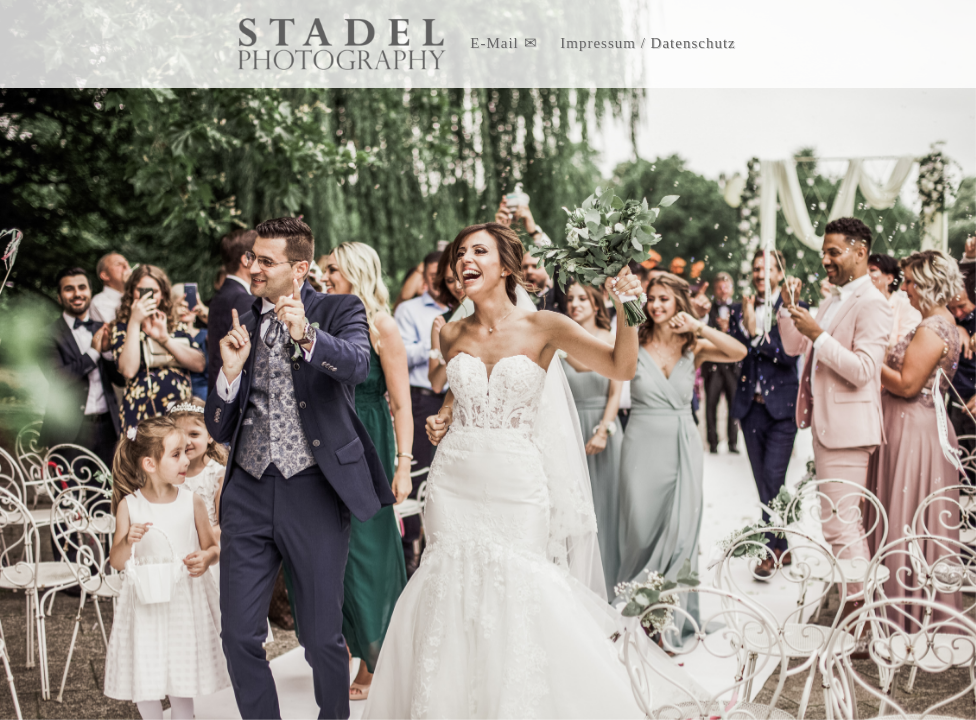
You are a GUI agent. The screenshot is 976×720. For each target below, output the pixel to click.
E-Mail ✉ (503, 43)
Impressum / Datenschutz (647, 43)
